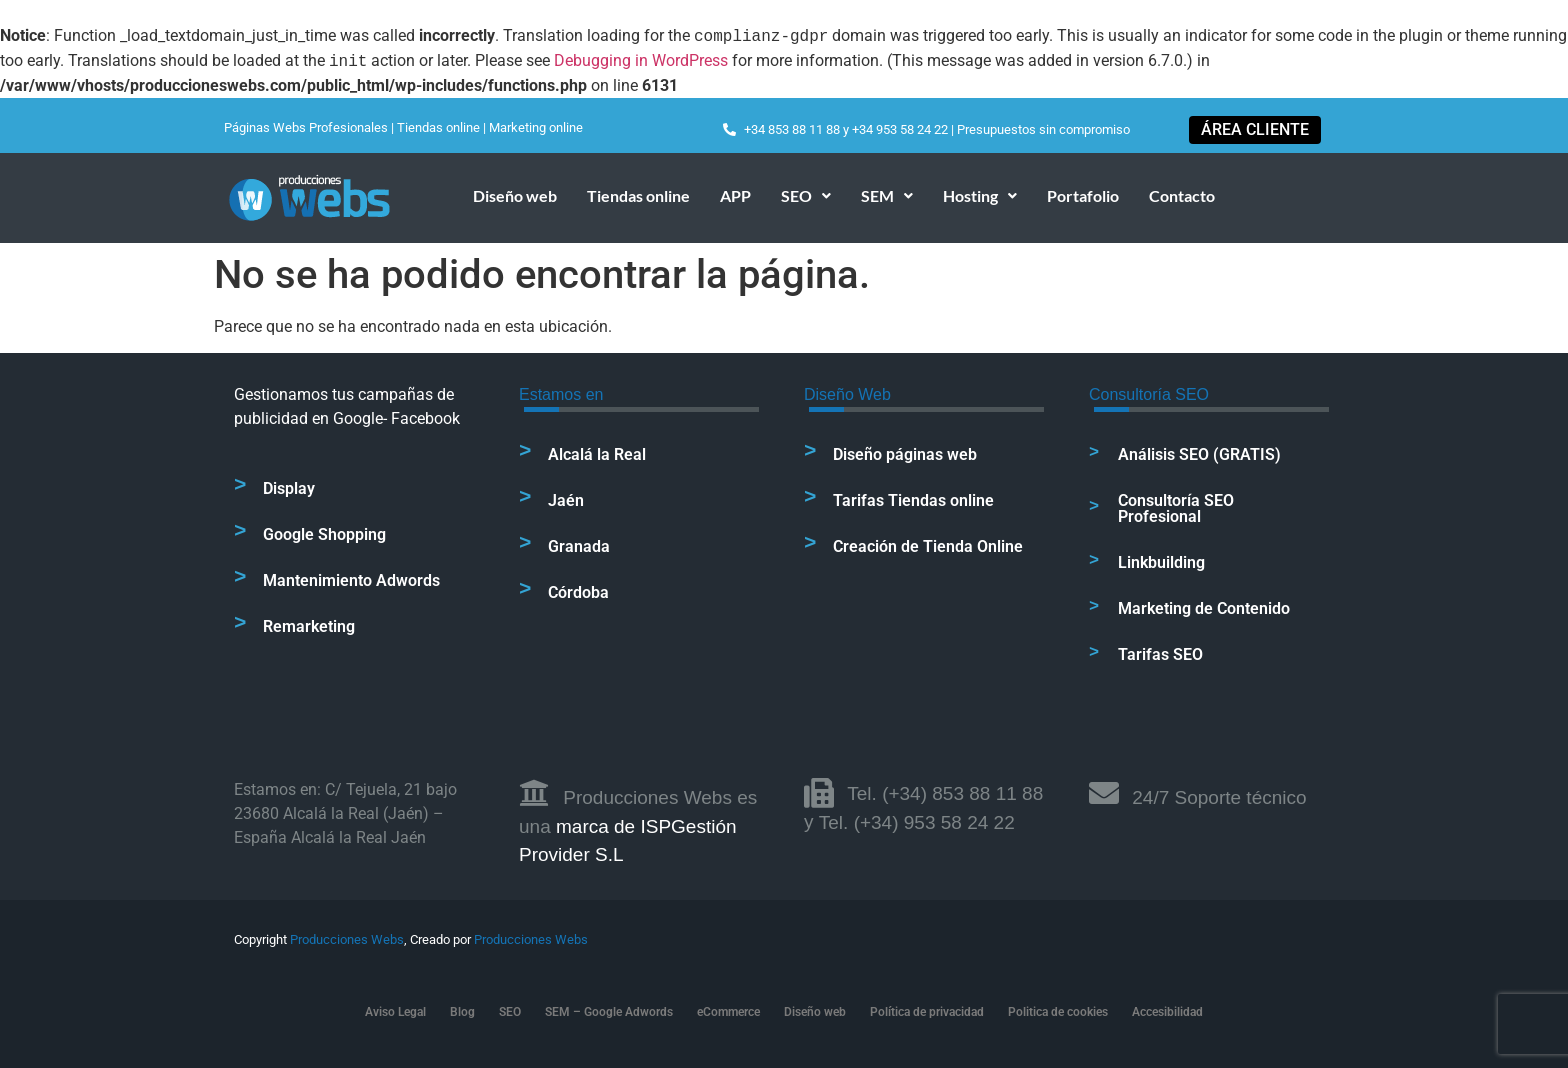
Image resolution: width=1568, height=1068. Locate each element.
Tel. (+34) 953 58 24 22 (917, 822)
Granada (579, 546)
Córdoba (578, 592)
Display (289, 488)
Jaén (566, 500)
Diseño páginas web (905, 454)
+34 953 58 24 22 (900, 129)
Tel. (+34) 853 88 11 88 (945, 793)
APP (735, 195)
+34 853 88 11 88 (792, 129)
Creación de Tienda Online (928, 546)
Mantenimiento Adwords (351, 580)
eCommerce (728, 1012)
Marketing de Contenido (1204, 608)
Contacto (1182, 195)
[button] (806, 196)
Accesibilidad (1167, 1012)
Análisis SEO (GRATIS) (1199, 454)
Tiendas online (438, 127)
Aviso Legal (395, 1012)
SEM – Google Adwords (609, 1012)
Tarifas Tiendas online (913, 500)
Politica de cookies (1058, 1012)
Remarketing (309, 626)
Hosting (980, 195)
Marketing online (536, 127)
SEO (806, 195)
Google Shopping (324, 534)
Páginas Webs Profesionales (306, 127)
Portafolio (1083, 195)
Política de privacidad (927, 1012)
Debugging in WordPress (641, 61)
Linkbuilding (1161, 562)
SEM (887, 195)
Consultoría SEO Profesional (1176, 508)
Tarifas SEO (1160, 654)
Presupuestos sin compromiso (1043, 129)
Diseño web (515, 195)
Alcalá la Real (597, 454)
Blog (462, 1012)
